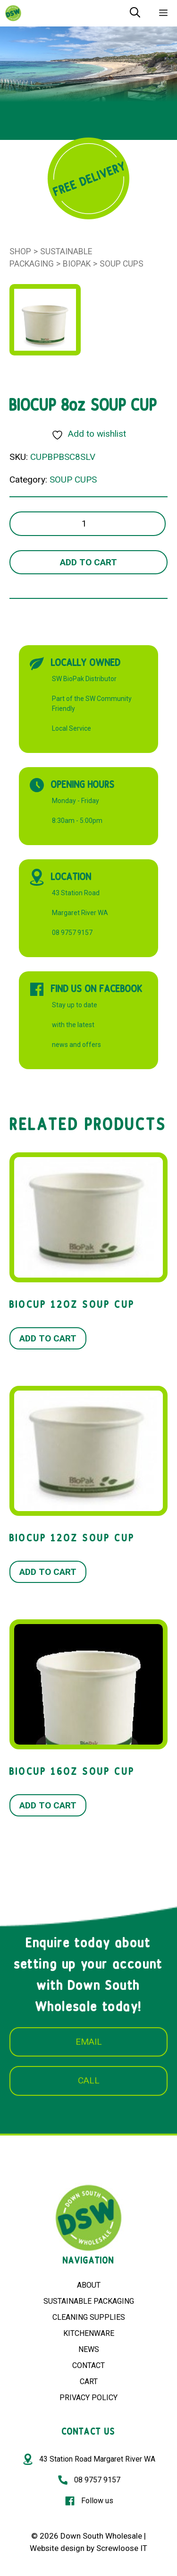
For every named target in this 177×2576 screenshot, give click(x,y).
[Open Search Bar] (135, 13)
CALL (89, 2080)
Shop (20, 251)
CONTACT (88, 2365)
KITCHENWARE (88, 2333)
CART (89, 2381)
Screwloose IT (121, 2548)
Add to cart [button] (47, 1338)
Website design (57, 2548)
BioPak (77, 263)
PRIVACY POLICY (88, 2397)
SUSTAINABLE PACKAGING (88, 2301)
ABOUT (89, 2285)
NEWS (88, 2349)
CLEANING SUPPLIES (88, 2317)
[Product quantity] (87, 523)
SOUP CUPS (121, 263)
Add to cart (88, 562)
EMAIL (89, 2041)
